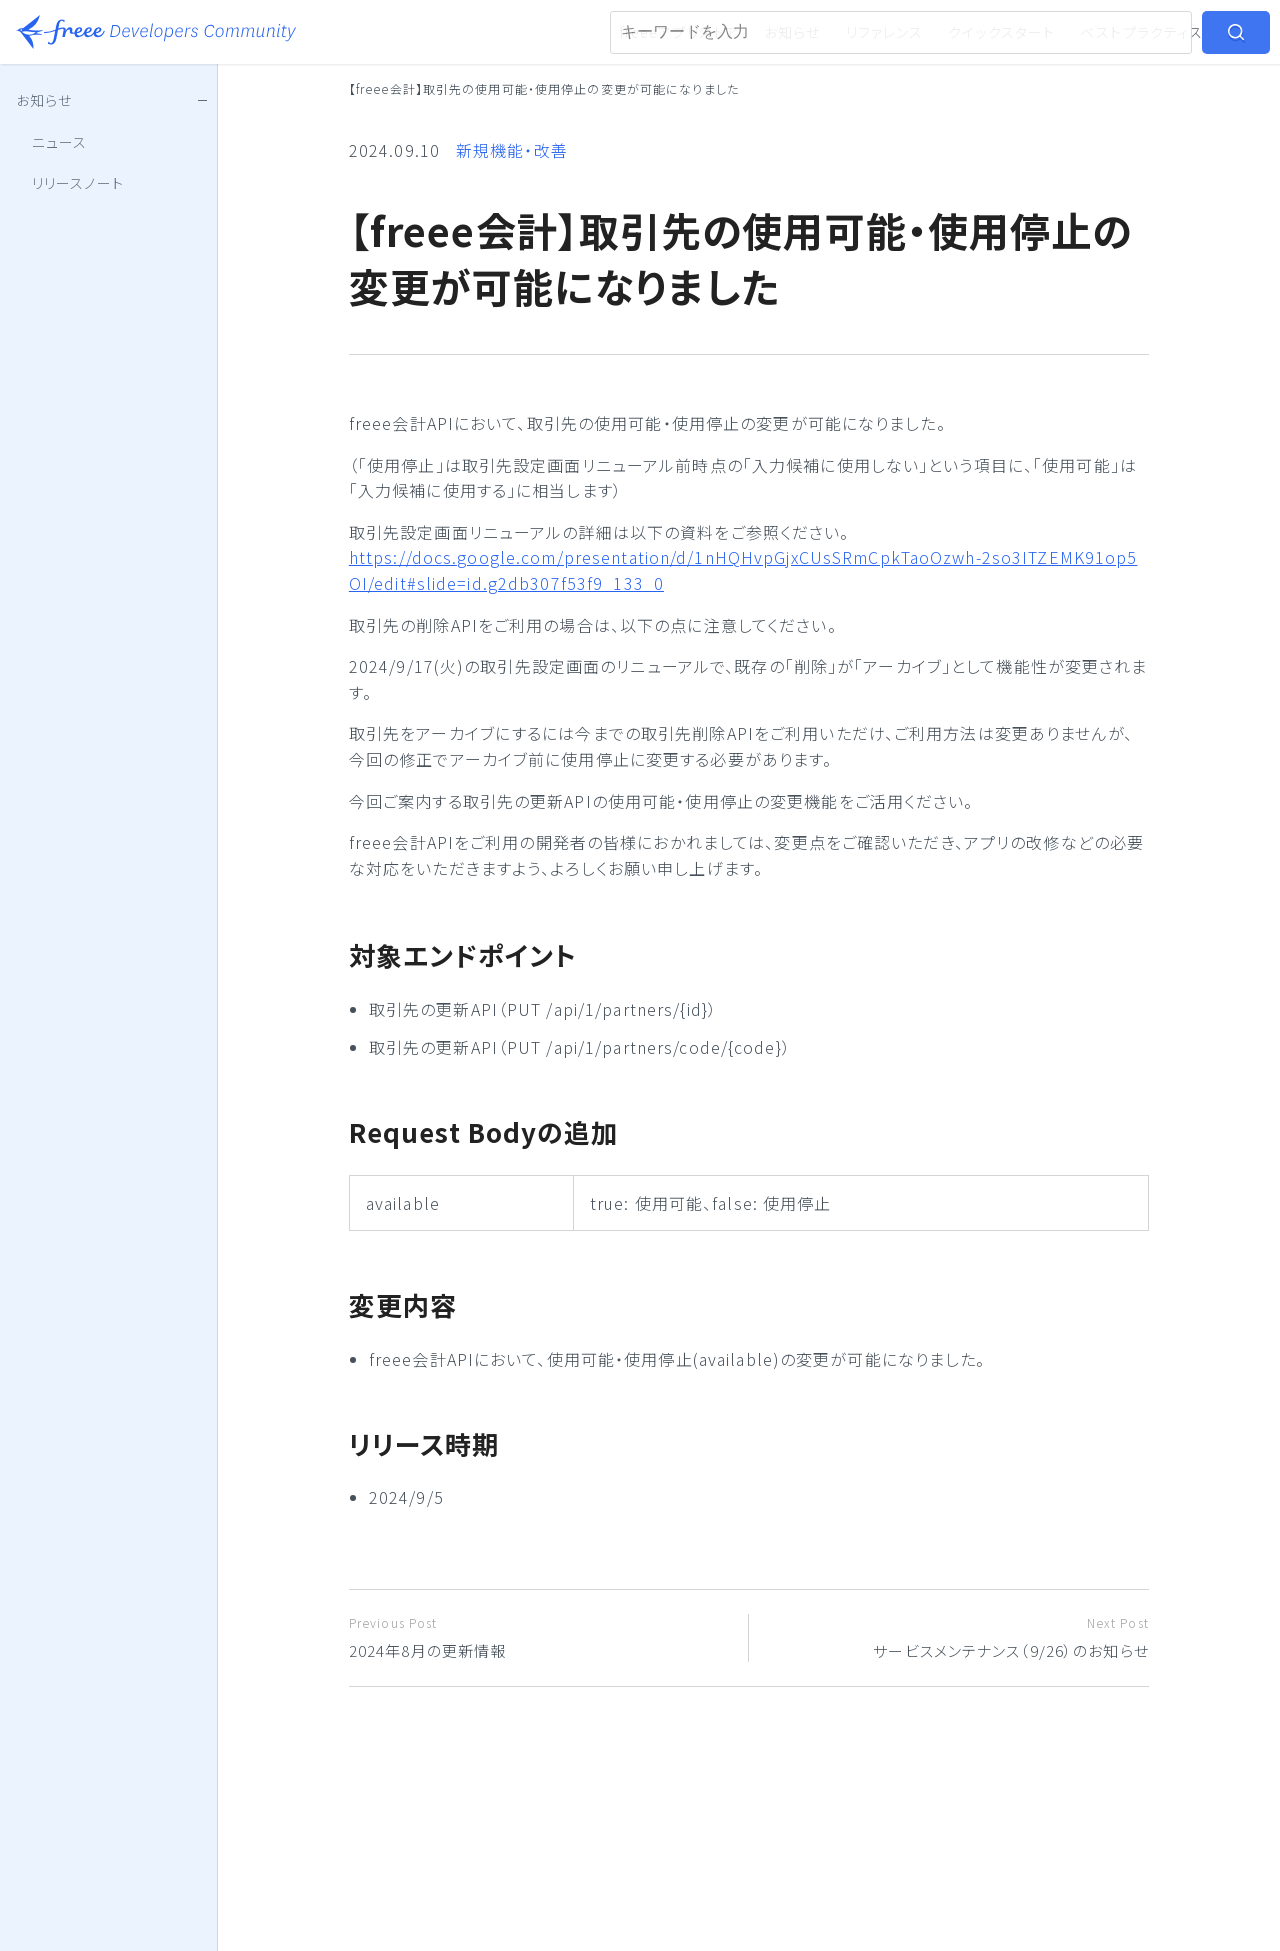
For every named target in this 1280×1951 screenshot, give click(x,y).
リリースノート (78, 183)
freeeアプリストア (679, 32)
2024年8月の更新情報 (541, 1637)
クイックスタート (1001, 32)
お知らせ (792, 32)
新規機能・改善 (512, 150)
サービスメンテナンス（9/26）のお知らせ (956, 1637)
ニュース (59, 142)
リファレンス (885, 32)
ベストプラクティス (1141, 32)
